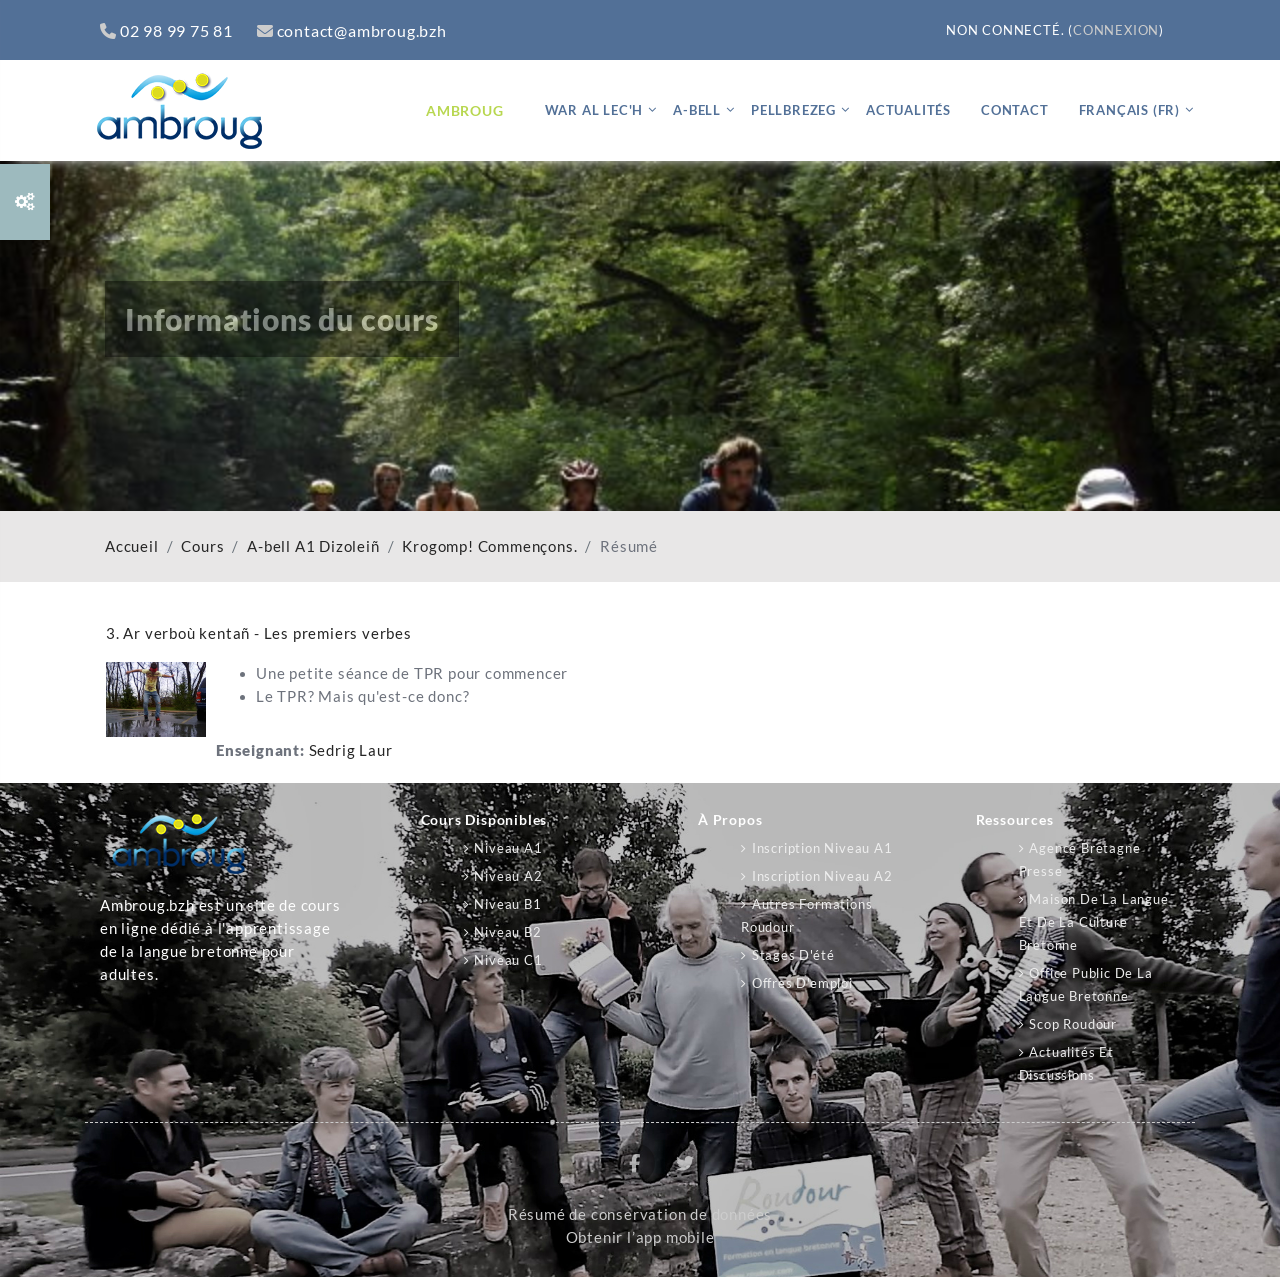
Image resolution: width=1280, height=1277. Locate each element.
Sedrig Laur (351, 750)
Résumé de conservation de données (640, 1214)
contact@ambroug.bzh (352, 30)
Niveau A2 (508, 876)
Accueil (132, 546)
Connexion (1116, 30)
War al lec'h (594, 110)
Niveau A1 (508, 848)
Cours (202, 546)
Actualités (908, 110)
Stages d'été (793, 955)
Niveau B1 (507, 904)
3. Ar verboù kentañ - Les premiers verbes (259, 633)
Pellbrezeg (793, 110)
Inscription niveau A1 (822, 848)
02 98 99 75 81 (166, 30)
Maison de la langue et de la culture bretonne (1094, 922)
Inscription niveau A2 (822, 876)
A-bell (697, 110)
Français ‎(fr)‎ (1129, 110)
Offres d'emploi (802, 983)
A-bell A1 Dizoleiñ (313, 546)
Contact (1015, 110)
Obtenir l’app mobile (640, 1237)
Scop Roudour (1073, 1024)
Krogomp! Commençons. (489, 546)
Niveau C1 (508, 960)
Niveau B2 (507, 932)
